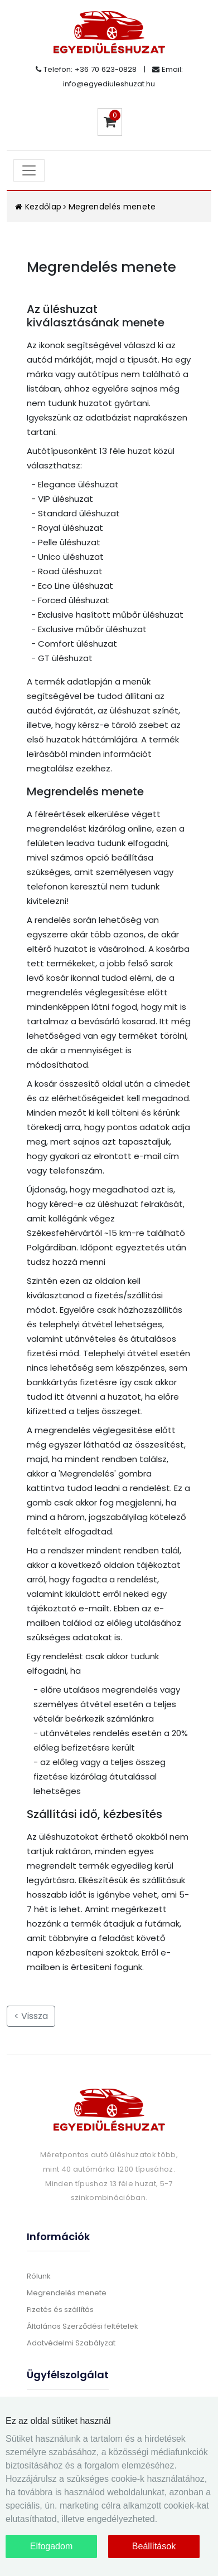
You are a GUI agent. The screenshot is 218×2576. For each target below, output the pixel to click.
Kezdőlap (38, 206)
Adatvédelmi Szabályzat (71, 2343)
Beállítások (154, 2546)
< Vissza (31, 2016)
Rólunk (39, 2276)
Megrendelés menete (112, 206)
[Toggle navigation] (29, 170)
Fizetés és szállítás (60, 2309)
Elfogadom (51, 2546)
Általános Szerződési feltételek (82, 2326)
